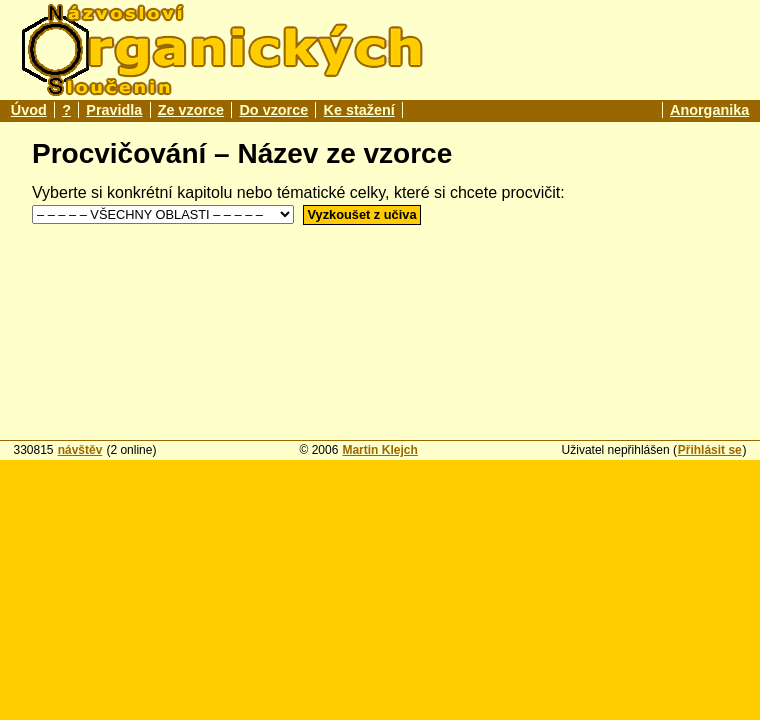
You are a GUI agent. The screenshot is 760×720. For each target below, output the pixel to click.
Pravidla (114, 110)
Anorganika (709, 110)
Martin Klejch (379, 450)
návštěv (80, 450)
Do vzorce (273, 110)
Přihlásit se (710, 450)
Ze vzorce (191, 110)
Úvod (29, 110)
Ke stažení (359, 110)
